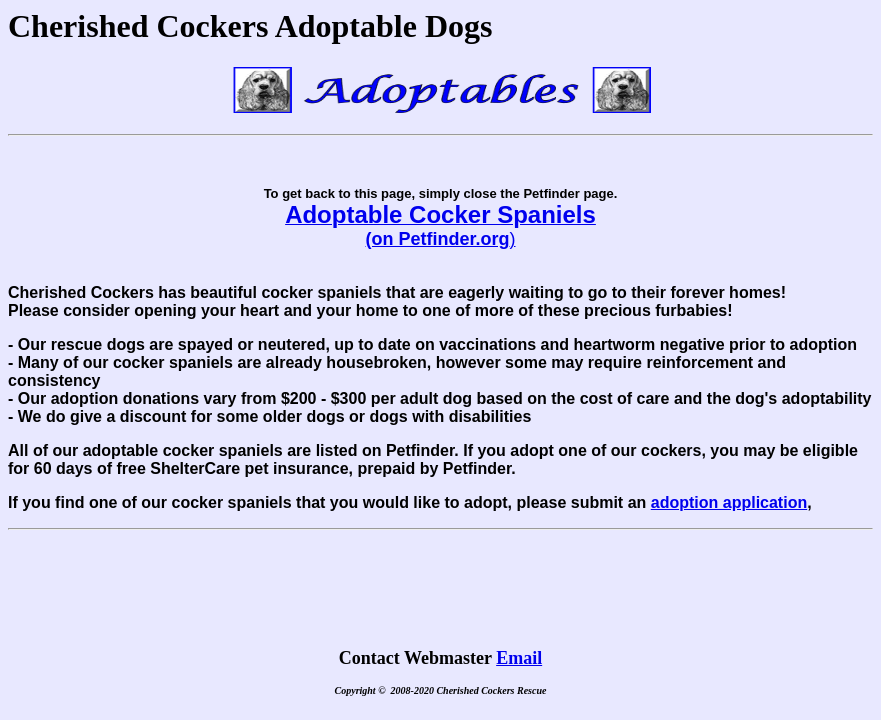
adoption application (729, 502)
